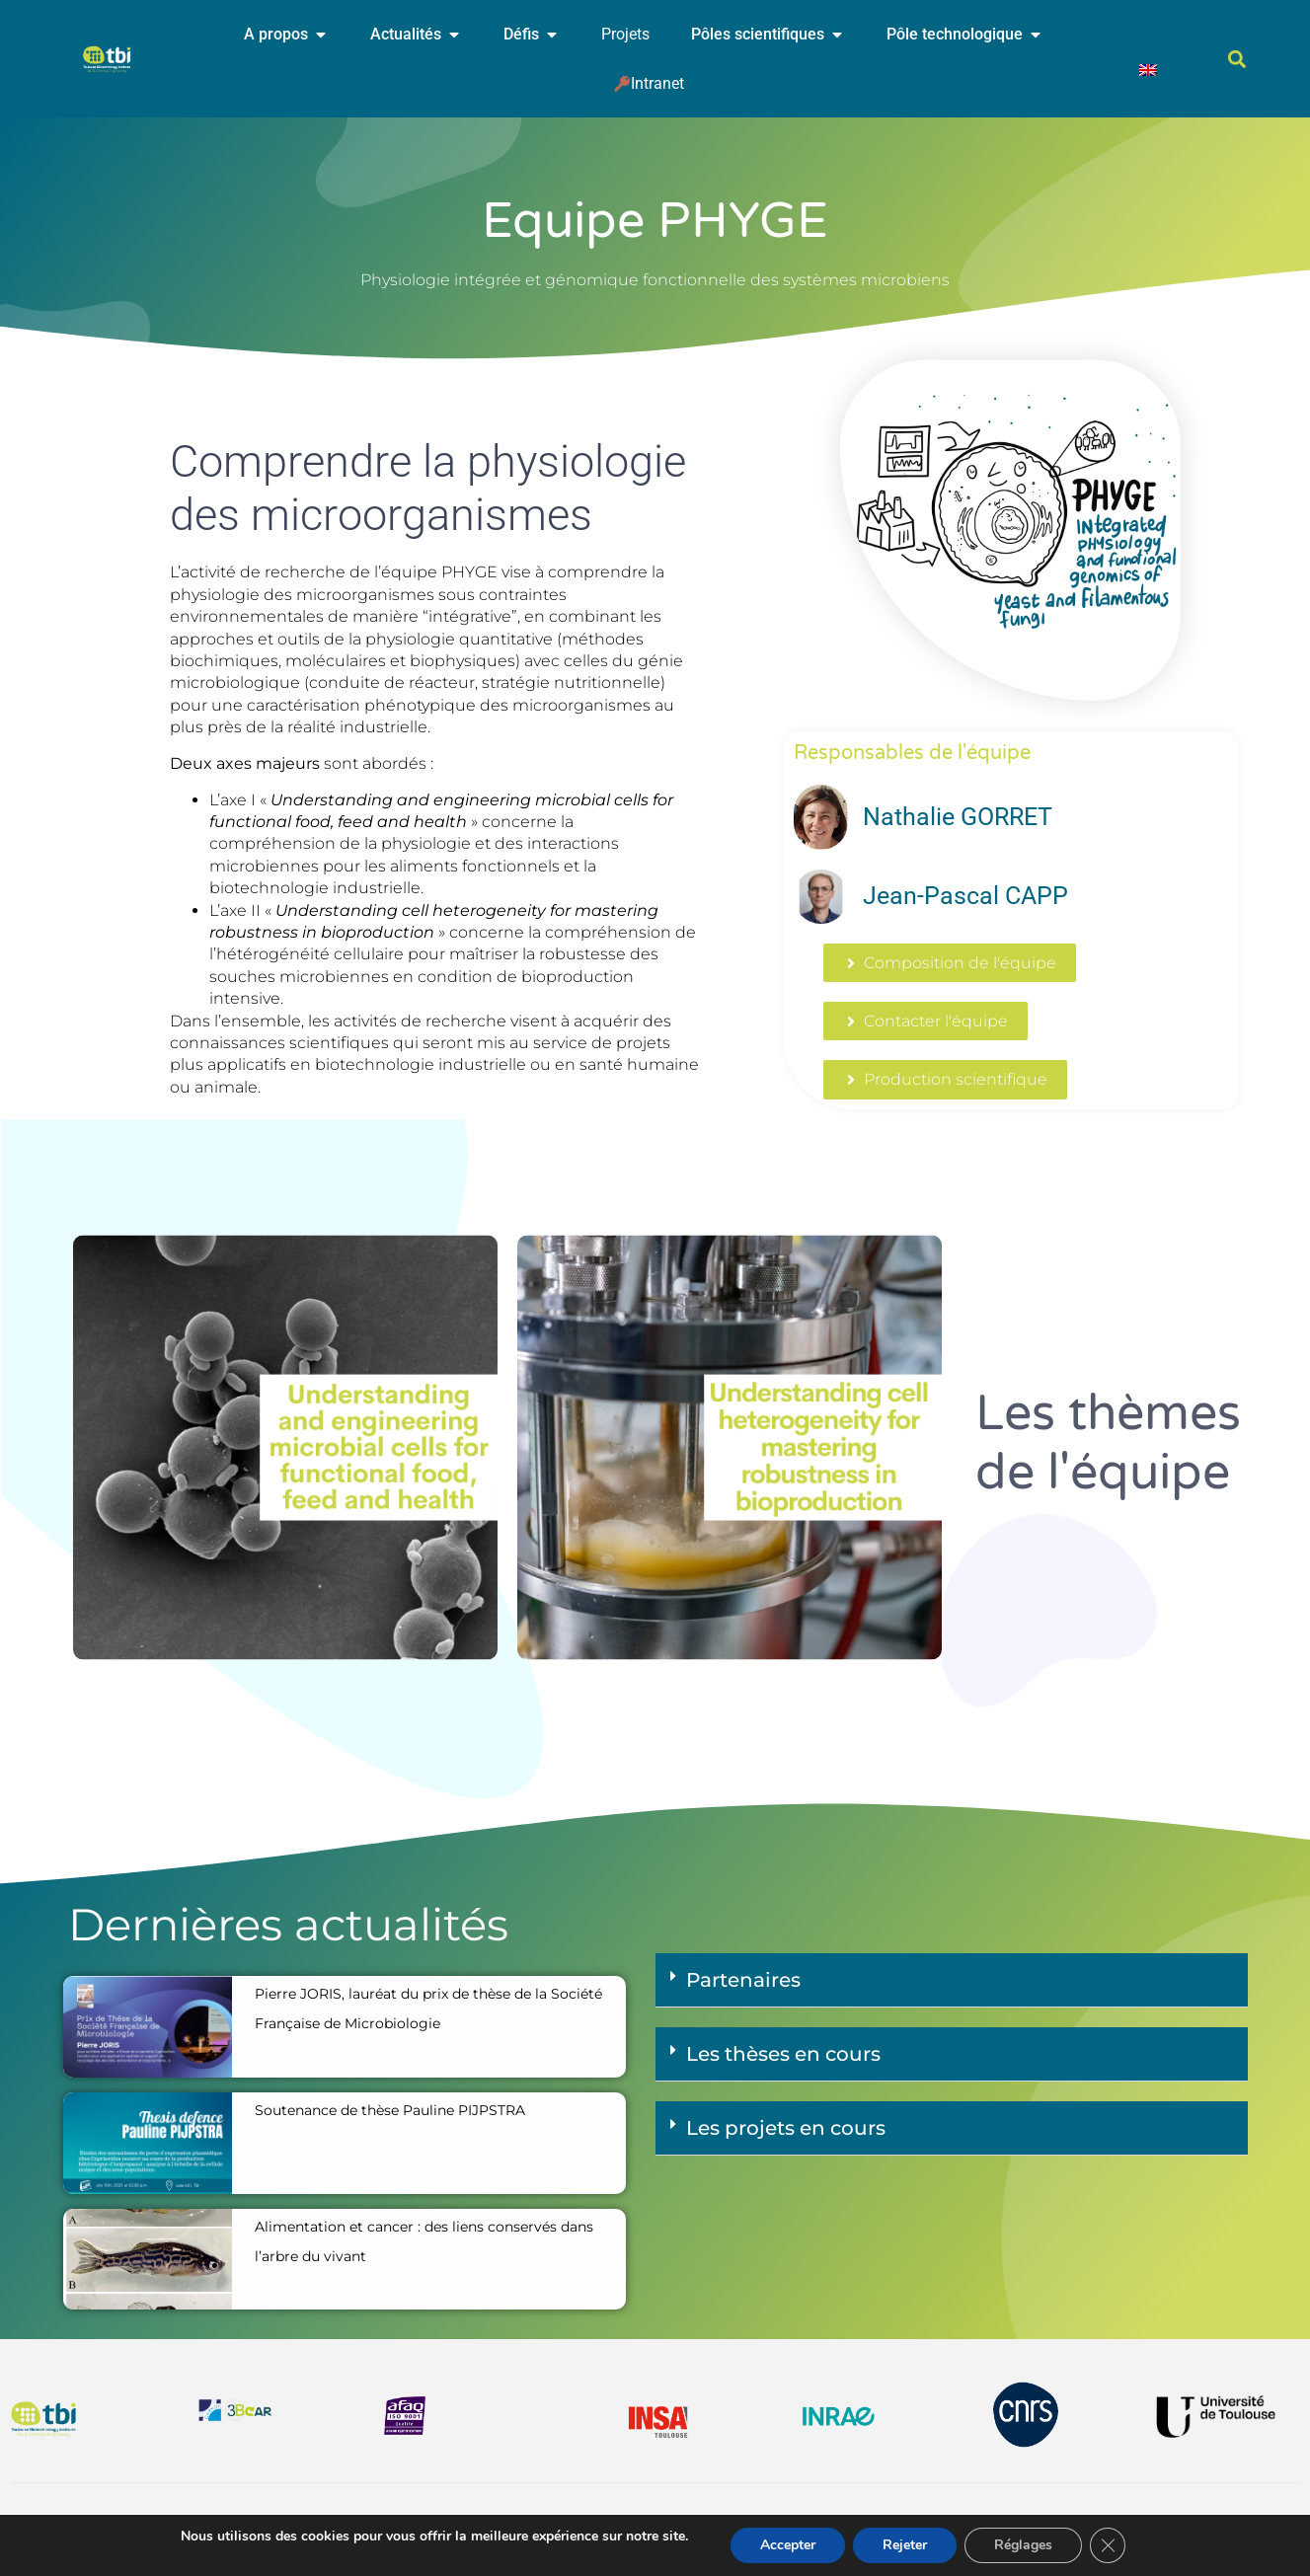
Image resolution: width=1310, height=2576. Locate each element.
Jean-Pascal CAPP (965, 895)
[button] (1237, 59)
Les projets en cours (786, 2128)
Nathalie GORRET (957, 816)
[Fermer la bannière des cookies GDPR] (1107, 2545)
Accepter (787, 2545)
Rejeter (905, 2545)
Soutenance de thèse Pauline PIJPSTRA (390, 2110)
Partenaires (743, 1980)
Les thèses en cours (783, 2054)
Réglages (1023, 2545)
